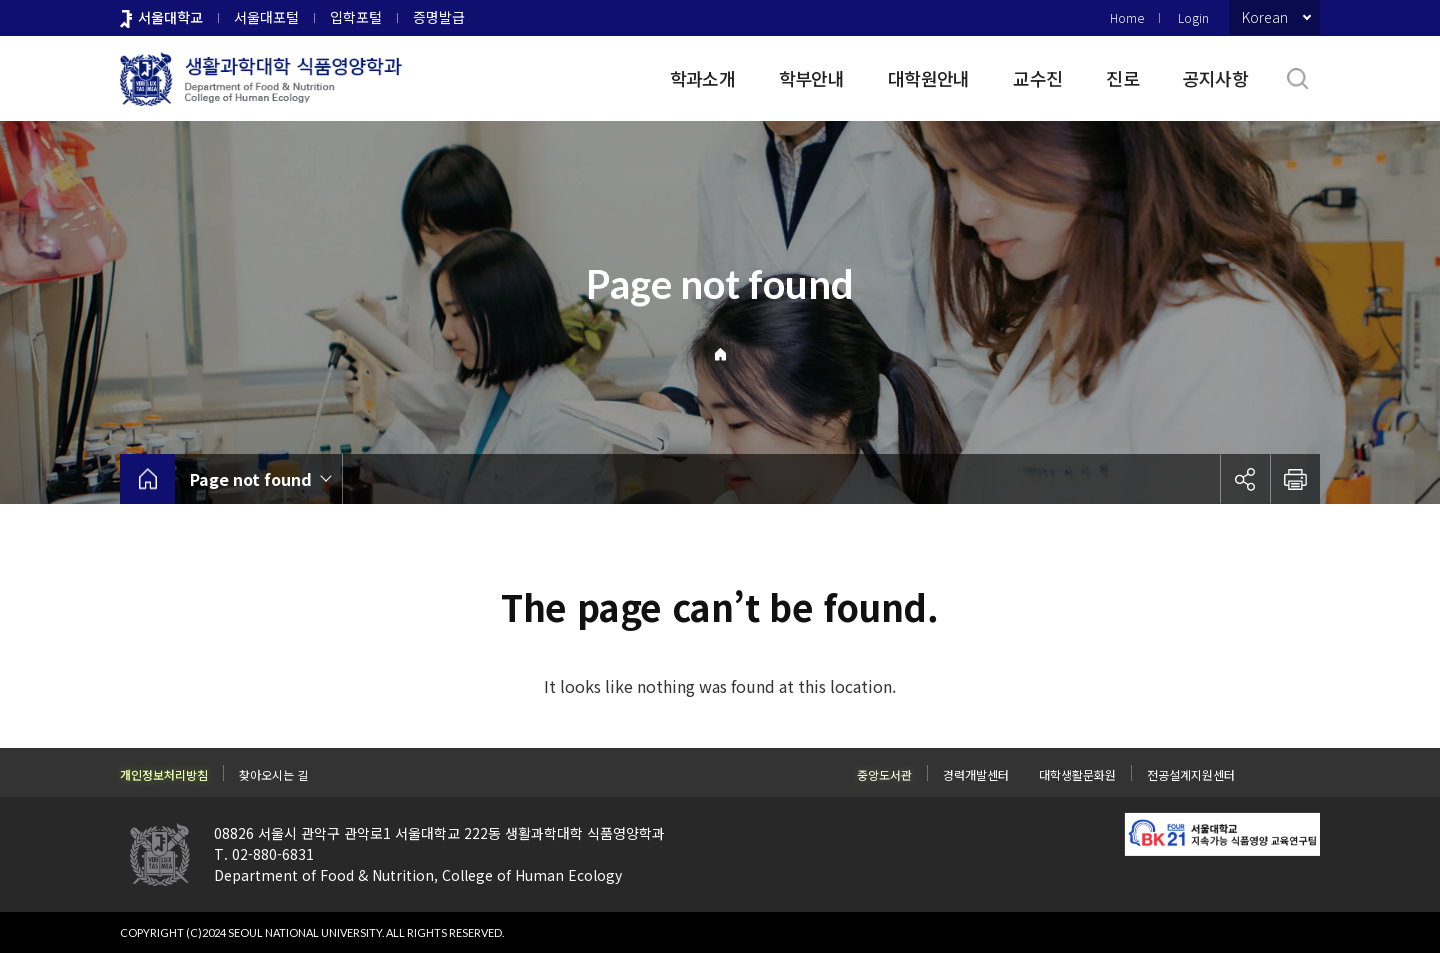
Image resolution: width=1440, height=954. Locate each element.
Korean (1265, 17)
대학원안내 (928, 78)
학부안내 (811, 78)
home (147, 479)
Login (1193, 17)
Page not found (251, 479)
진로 (1122, 78)
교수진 (1037, 78)
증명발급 (439, 17)
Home (1127, 17)
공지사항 (1215, 78)
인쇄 (1295, 479)
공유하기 (1245, 479)
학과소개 (702, 78)
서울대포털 (266, 17)
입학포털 (356, 17)
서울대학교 (170, 17)
